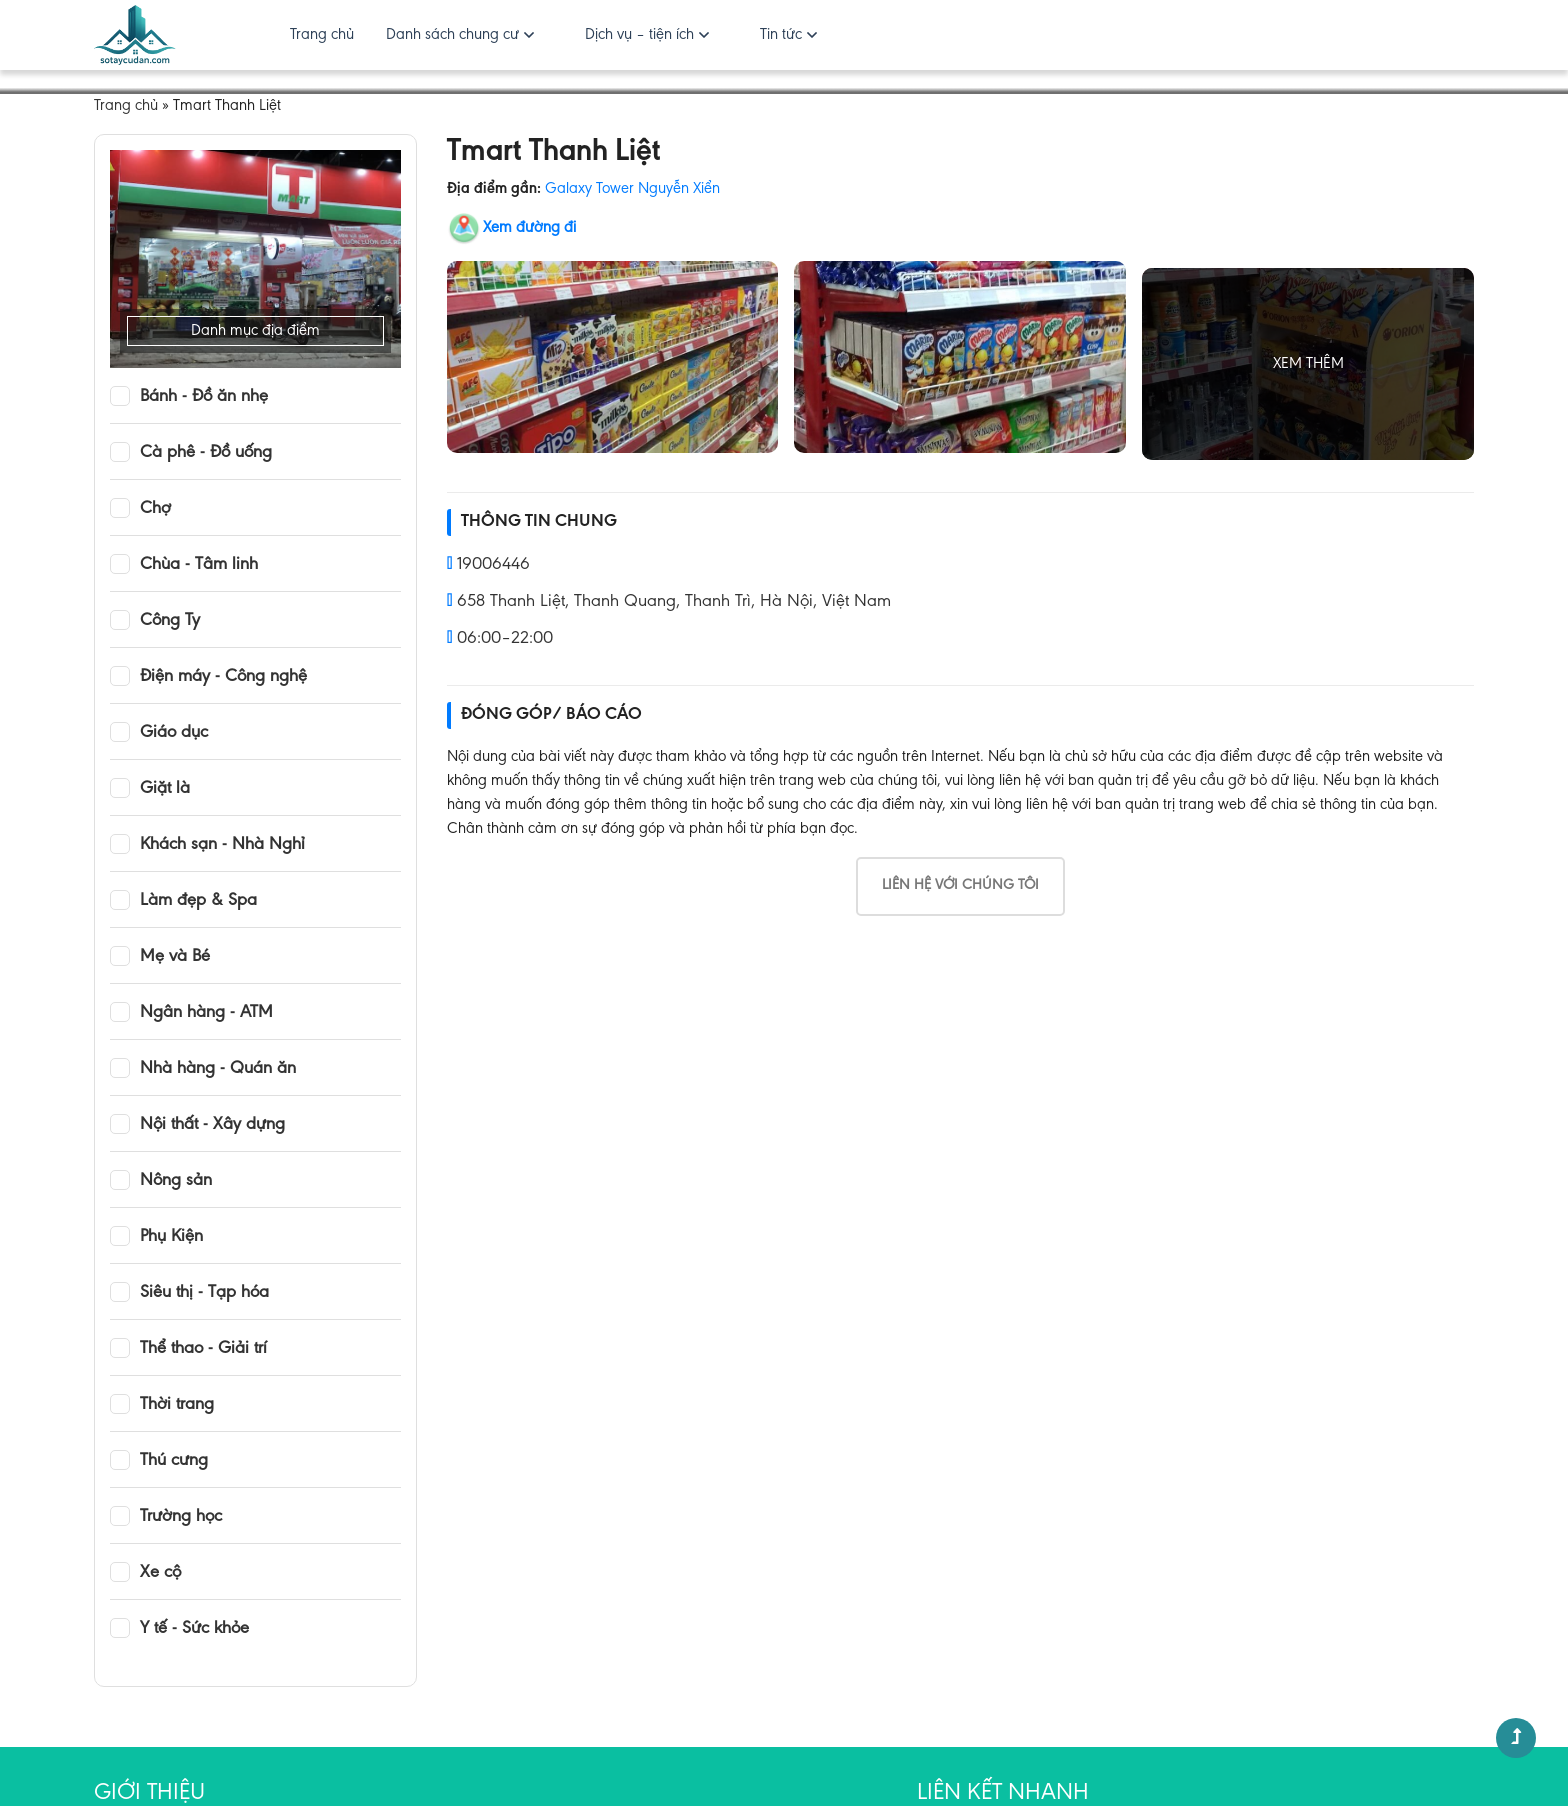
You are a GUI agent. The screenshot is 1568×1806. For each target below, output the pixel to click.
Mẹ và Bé (175, 957)
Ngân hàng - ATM (206, 1013)
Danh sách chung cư (452, 35)
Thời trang (177, 1405)
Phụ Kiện (171, 1237)
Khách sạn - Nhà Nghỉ (222, 845)
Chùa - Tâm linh (199, 565)
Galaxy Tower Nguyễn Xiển (632, 189)
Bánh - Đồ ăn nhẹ (204, 397)
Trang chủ (322, 35)
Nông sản (176, 1181)
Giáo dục (174, 733)
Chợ (155, 509)
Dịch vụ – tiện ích (639, 35)
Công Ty (170, 621)
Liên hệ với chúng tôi (960, 885)
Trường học (181, 1517)
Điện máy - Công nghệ (223, 677)
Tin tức (781, 35)
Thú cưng (174, 1461)
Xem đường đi (529, 228)
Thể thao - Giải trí (203, 1349)
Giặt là (165, 789)
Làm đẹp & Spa (198, 901)
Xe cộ (160, 1573)
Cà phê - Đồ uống (206, 453)
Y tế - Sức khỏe (194, 1629)
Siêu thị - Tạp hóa (204, 1293)
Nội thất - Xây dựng (212, 1125)
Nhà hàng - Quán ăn (218, 1069)
